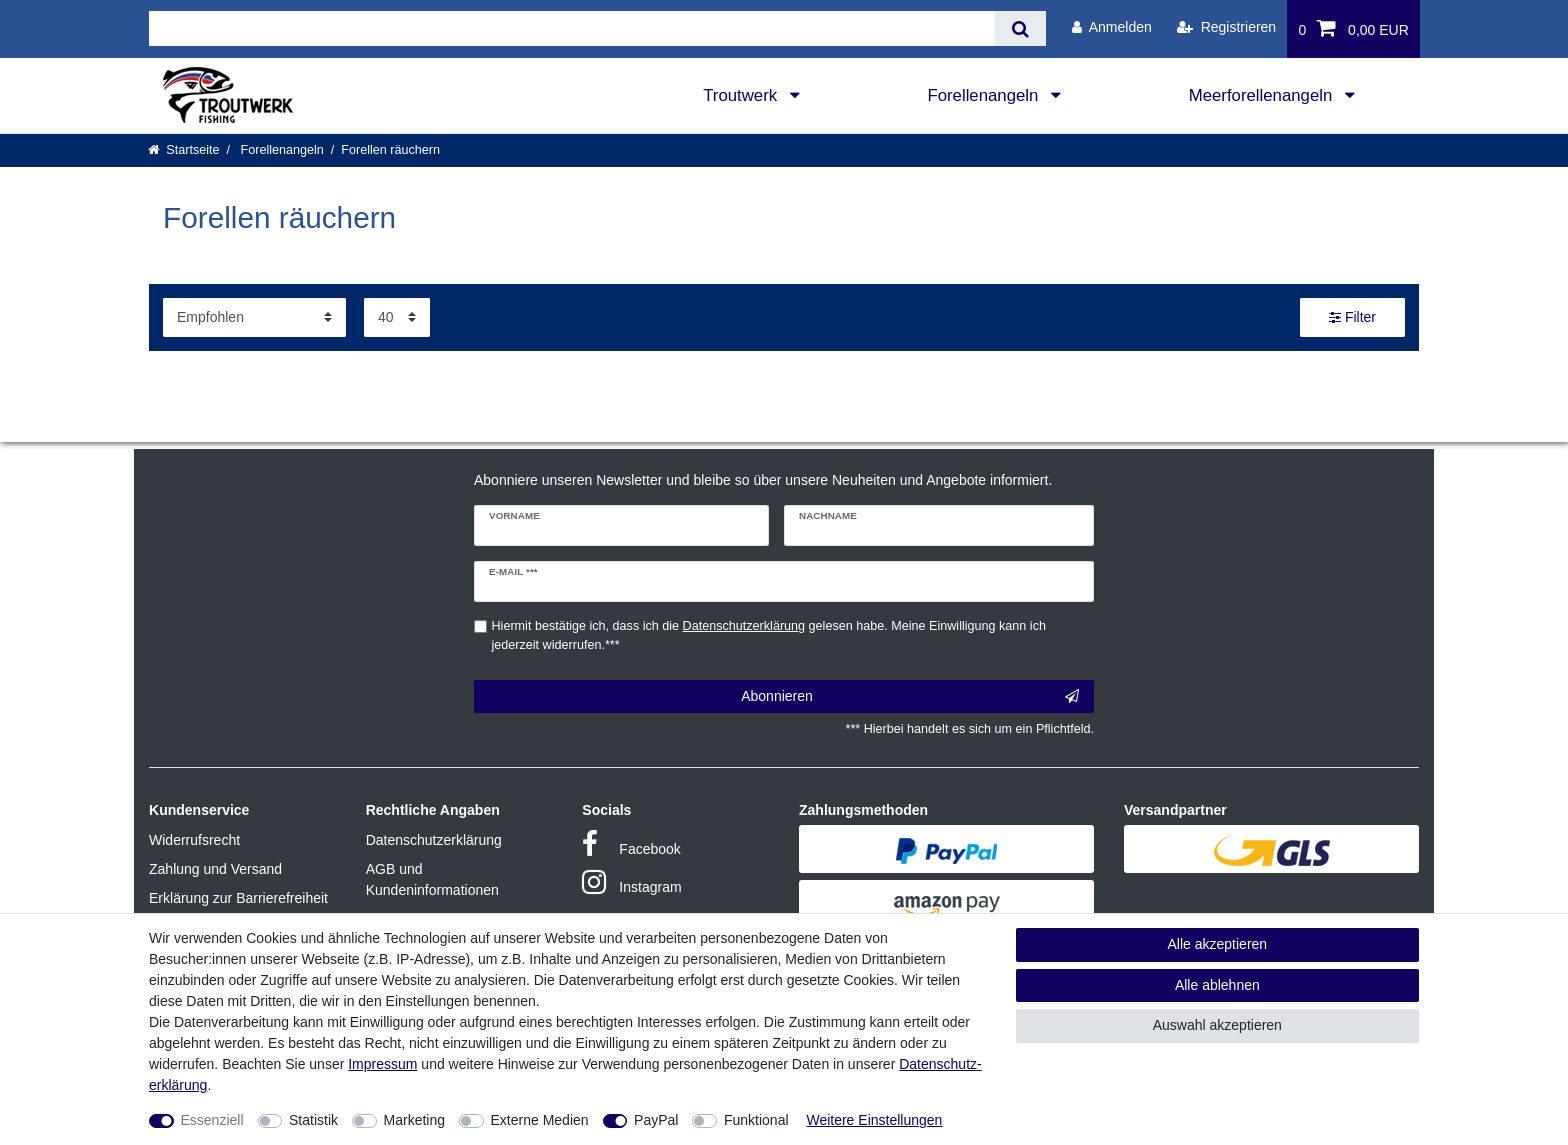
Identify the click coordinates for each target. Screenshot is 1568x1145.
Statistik (313, 1120)
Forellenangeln (985, 95)
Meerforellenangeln (1263, 95)
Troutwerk (742, 95)
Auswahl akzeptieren (1217, 1025)
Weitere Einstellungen (874, 1120)
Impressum (382, 1064)
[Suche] (1020, 28)
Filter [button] (1352, 318)
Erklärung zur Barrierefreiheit (238, 898)
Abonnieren (910, 697)
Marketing (414, 1120)
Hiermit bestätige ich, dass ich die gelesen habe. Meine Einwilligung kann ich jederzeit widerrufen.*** (769, 635)
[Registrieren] (1226, 27)
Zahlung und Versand (215, 869)
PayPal (656, 1120)
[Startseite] (184, 150)
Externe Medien (540, 1120)
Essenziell (212, 1120)
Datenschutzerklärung (434, 840)
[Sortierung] (254, 317)
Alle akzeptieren (1218, 944)
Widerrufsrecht (194, 840)
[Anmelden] (1112, 27)
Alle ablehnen (1217, 985)
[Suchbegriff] (572, 28)
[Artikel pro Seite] (397, 317)
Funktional (756, 1120)
